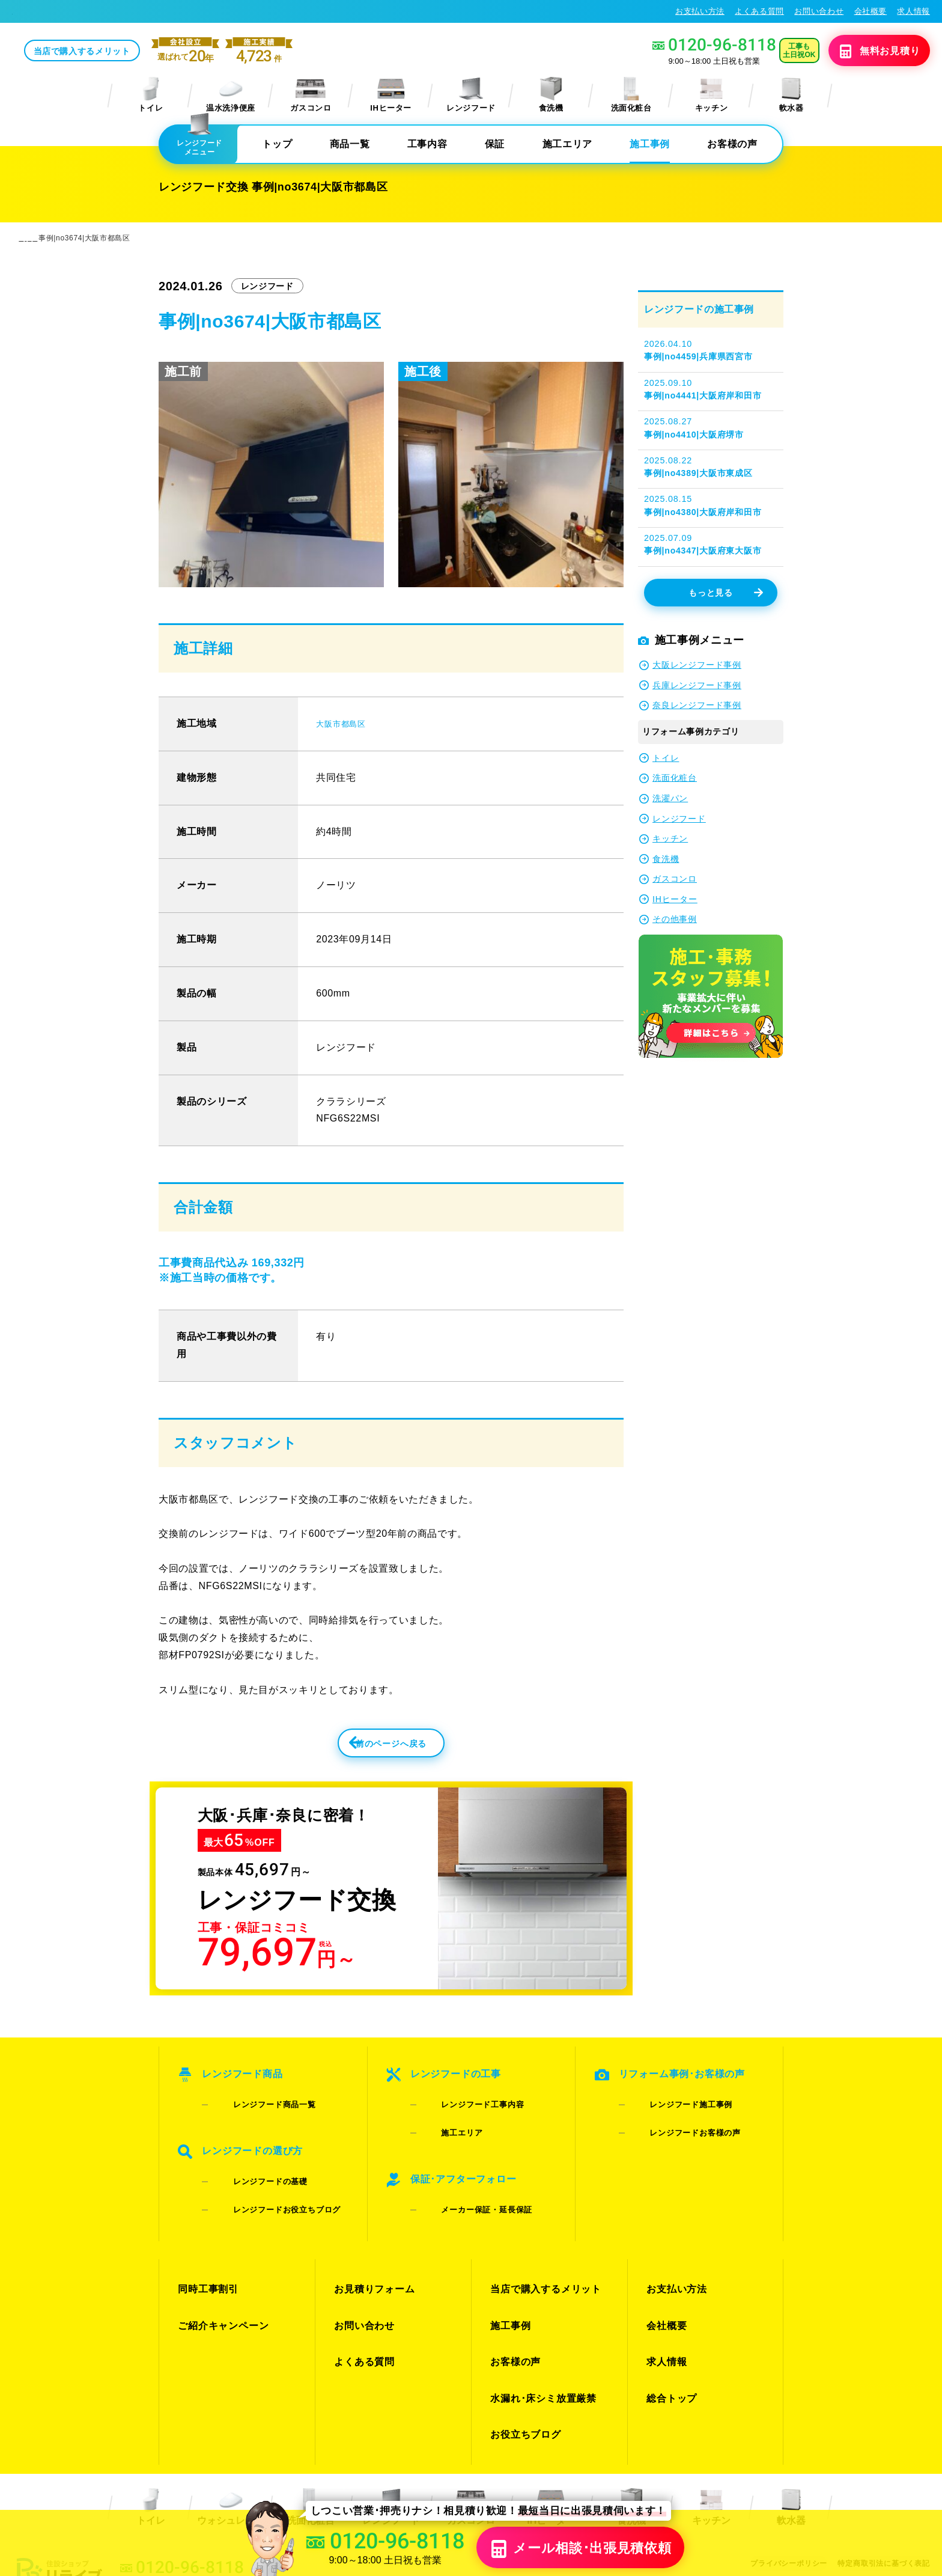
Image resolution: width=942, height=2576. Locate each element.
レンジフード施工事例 (672, 2112)
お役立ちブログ (523, 2336)
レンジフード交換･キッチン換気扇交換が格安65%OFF (120, 11)
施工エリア (567, 145)
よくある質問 (759, 11)
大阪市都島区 (346, 724)
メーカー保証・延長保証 (468, 2183)
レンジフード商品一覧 (255, 2112)
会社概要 (870, 11)
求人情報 (913, 11)
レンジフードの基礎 (251, 2167)
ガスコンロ (310, 96)
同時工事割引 (206, 2250)
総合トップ (669, 2315)
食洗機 (551, 96)
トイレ (151, 96)
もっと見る (725, 594)
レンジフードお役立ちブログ (267, 2183)
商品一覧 (350, 145)
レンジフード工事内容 (464, 2112)
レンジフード (471, 96)
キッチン (711, 96)
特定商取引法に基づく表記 (880, 2458)
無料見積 (861, 52)
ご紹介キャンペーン (220, 2271)
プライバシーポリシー (780, 2458)
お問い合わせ (818, 11)
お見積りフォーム (371, 2250)
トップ (277, 145)
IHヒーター (391, 96)
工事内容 (427, 145)
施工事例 (650, 145)
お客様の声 (732, 145)
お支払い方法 (700, 11)
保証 (495, 145)
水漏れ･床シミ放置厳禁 (539, 2315)
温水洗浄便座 (230, 96)
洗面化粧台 (631, 96)
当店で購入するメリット (172, 51)
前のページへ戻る (365, 1751)
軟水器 (791, 96)
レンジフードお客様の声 (676, 2127)
